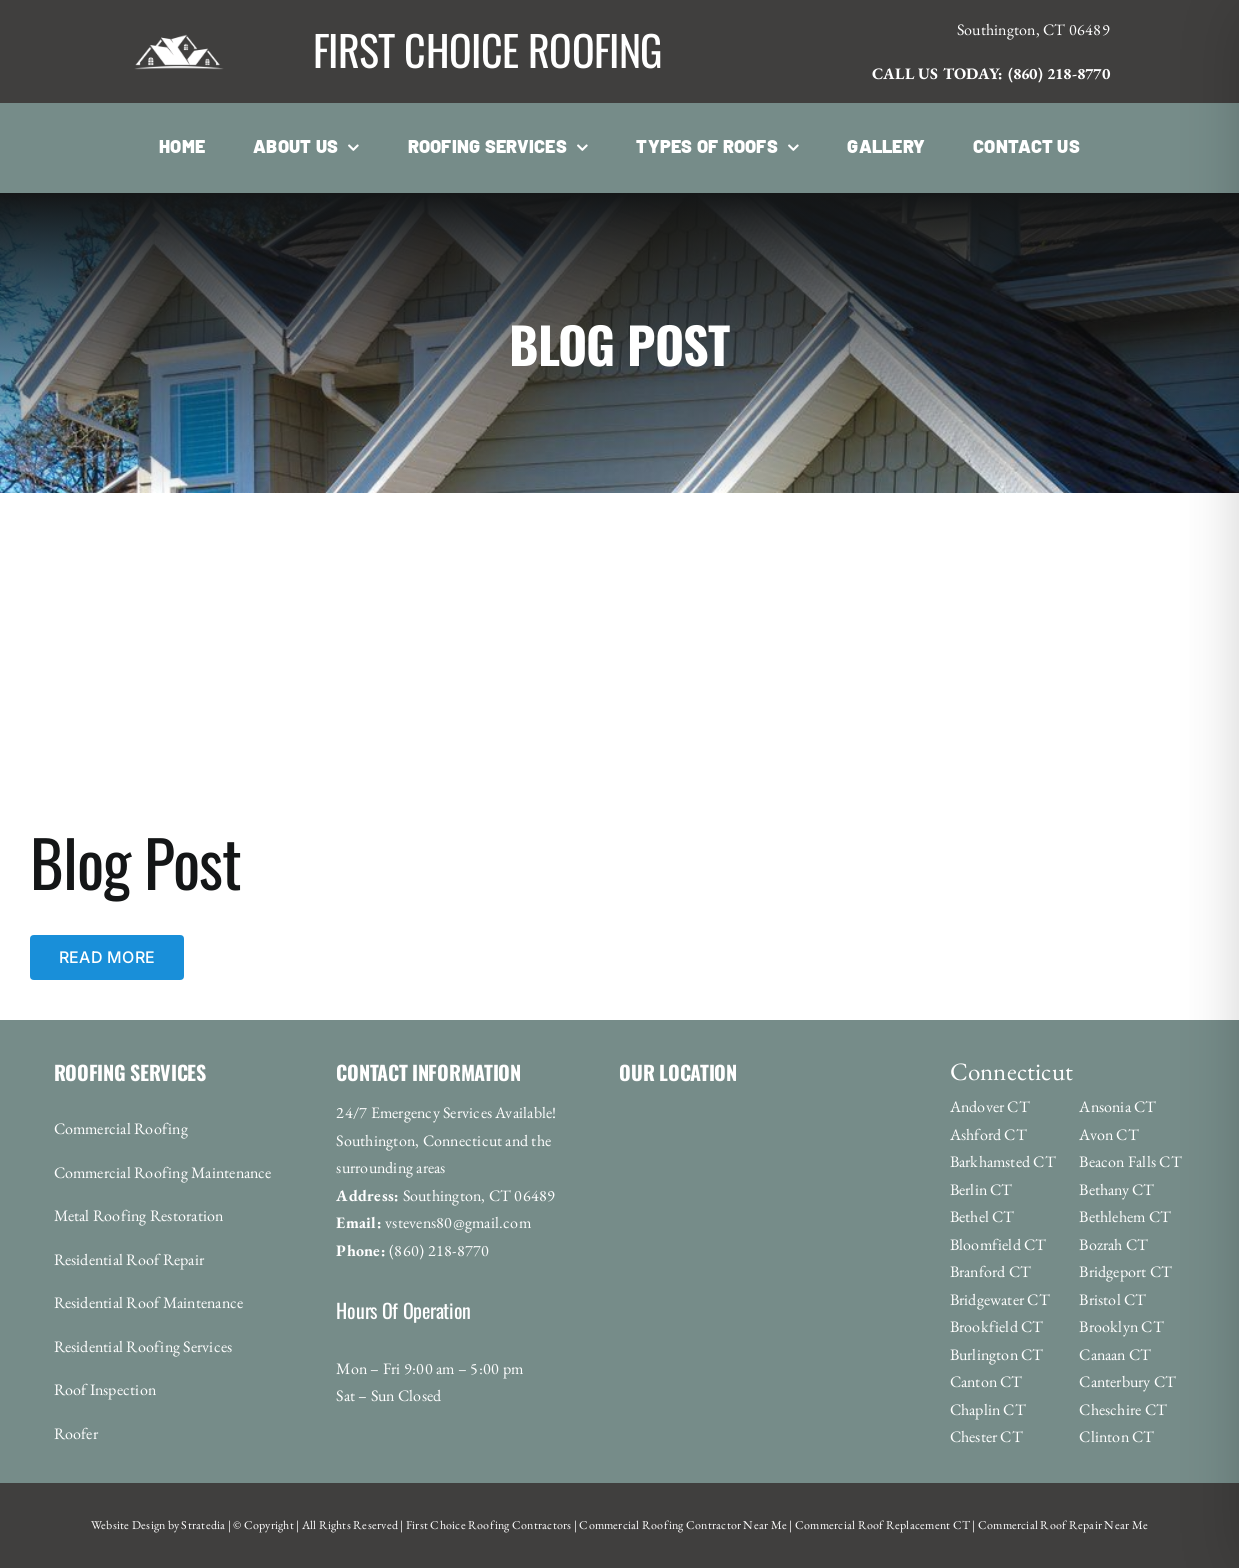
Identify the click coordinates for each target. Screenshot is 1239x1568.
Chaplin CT (988, 1409)
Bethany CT (1116, 1189)
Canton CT (986, 1381)
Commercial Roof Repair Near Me (1062, 1525)
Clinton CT (1116, 1436)
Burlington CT (997, 1354)
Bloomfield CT (998, 1244)
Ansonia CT (1117, 1106)
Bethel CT (982, 1216)
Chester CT (986, 1436)
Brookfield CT (997, 1326)
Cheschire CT (1123, 1409)
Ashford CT (988, 1134)
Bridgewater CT (1000, 1299)
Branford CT (991, 1271)
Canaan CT (1115, 1354)
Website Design (128, 1525)
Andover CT (990, 1106)
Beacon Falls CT (1130, 1161)
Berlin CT (981, 1189)
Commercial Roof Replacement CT (881, 1525)
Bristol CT (1112, 1299)
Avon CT (1109, 1134)
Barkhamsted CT (1003, 1161)
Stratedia (203, 1525)
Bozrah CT (1113, 1244)
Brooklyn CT (1121, 1326)
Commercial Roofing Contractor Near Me (682, 1525)
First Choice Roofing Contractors (488, 1525)
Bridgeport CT (1125, 1271)
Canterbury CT (1127, 1381)
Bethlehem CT (1125, 1216)
